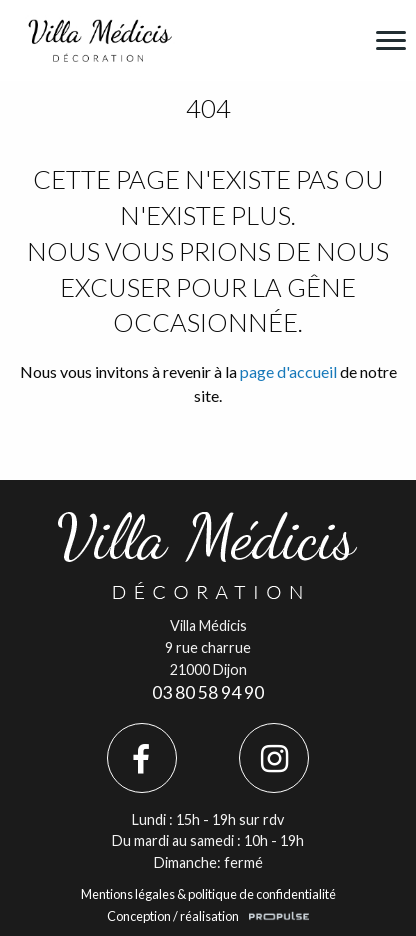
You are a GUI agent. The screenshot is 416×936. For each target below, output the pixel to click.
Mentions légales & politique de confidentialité (208, 894)
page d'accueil (288, 371)
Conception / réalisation (173, 916)
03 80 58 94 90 (208, 692)
